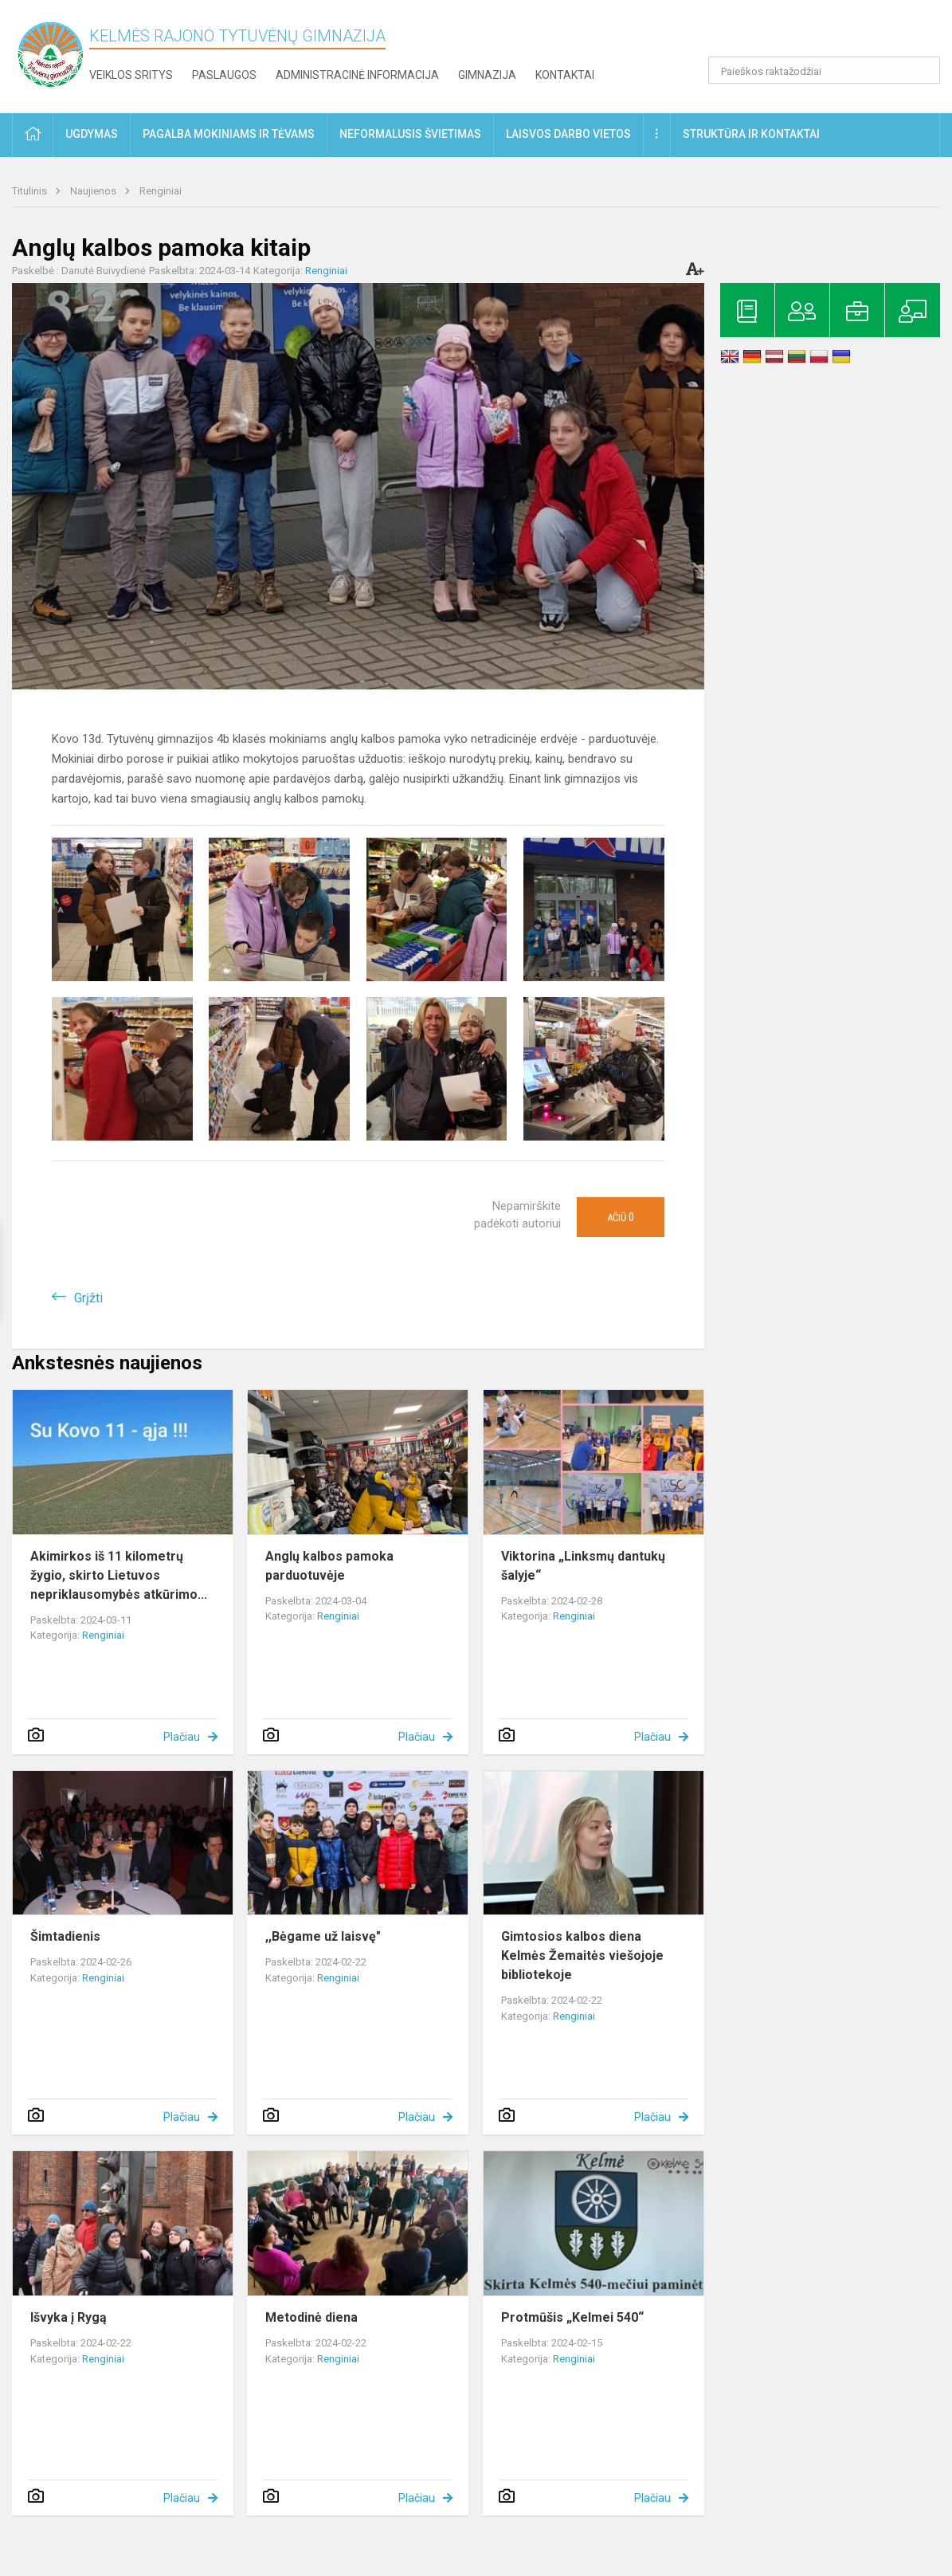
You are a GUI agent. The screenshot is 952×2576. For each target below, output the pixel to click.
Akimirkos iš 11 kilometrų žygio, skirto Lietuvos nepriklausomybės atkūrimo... (118, 1575)
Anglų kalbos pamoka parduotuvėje (329, 1566)
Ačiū (620, 1217)
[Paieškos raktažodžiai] (824, 70)
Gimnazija (487, 75)
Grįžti (88, 1298)
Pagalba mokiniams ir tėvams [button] (229, 134)
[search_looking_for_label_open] (922, 70)
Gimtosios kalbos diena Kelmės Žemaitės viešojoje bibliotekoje (582, 1955)
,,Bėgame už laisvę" (323, 1936)
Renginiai (160, 191)
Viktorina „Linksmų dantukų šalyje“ (583, 1566)
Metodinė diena (311, 2317)
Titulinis (30, 191)
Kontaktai (564, 75)
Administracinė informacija (357, 75)
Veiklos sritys (131, 75)
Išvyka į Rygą (68, 2317)
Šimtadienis (65, 1936)
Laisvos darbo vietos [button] (568, 134)
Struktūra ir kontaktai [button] (751, 134)
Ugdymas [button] (91, 134)
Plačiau (181, 1736)
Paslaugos (224, 75)
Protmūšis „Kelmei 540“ (572, 2317)
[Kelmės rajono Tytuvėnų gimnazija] (50, 53)
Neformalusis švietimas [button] (410, 134)
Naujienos (94, 191)
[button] (831, 33)
